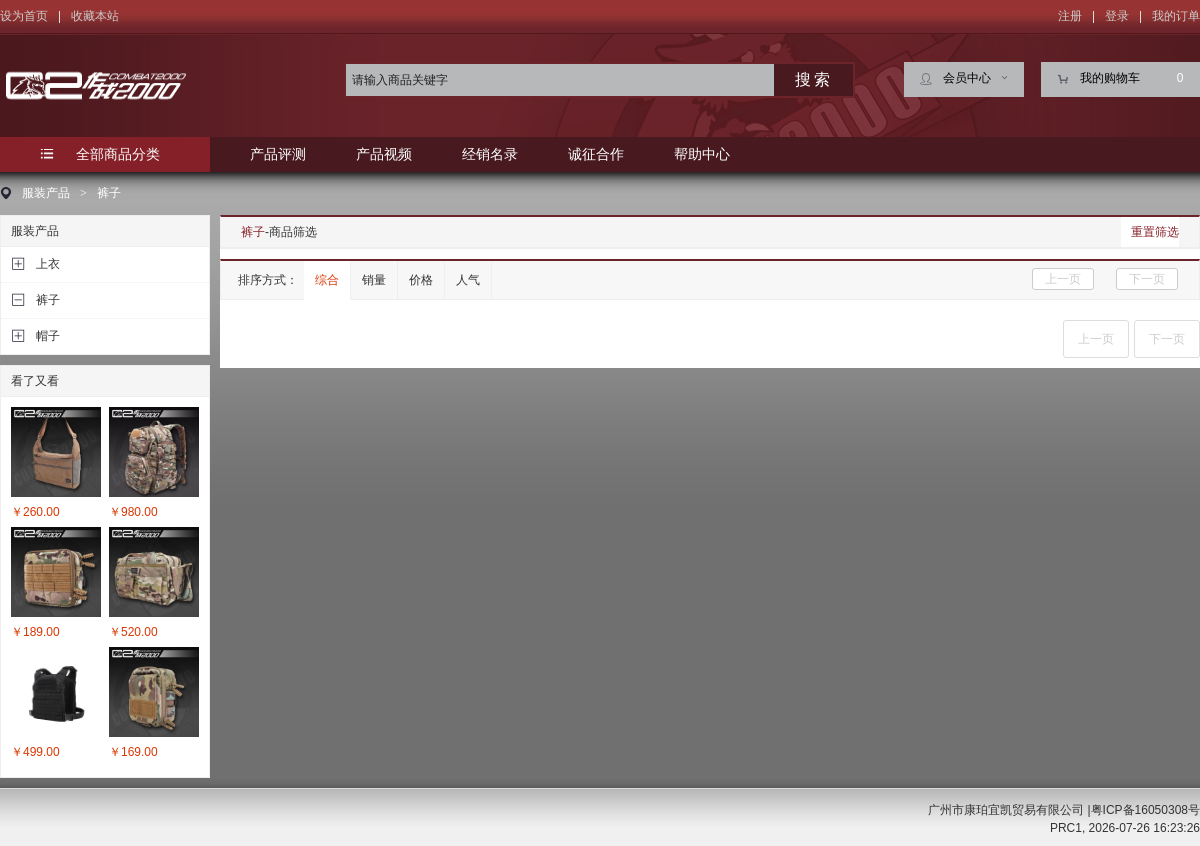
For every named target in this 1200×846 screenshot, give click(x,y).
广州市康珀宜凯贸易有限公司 (1006, 810)
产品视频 (384, 154)
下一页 (1147, 279)
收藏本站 (95, 16)
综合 (327, 280)
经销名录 (490, 154)
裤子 (109, 193)
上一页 (1063, 279)
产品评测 (278, 154)
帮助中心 (702, 154)
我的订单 (1176, 16)
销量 (374, 280)
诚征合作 (596, 154)
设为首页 (24, 16)
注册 (1070, 16)
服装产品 (46, 193)
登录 (1117, 16)
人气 (468, 280)
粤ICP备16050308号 (1145, 810)
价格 (421, 280)
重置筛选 (1155, 232)
